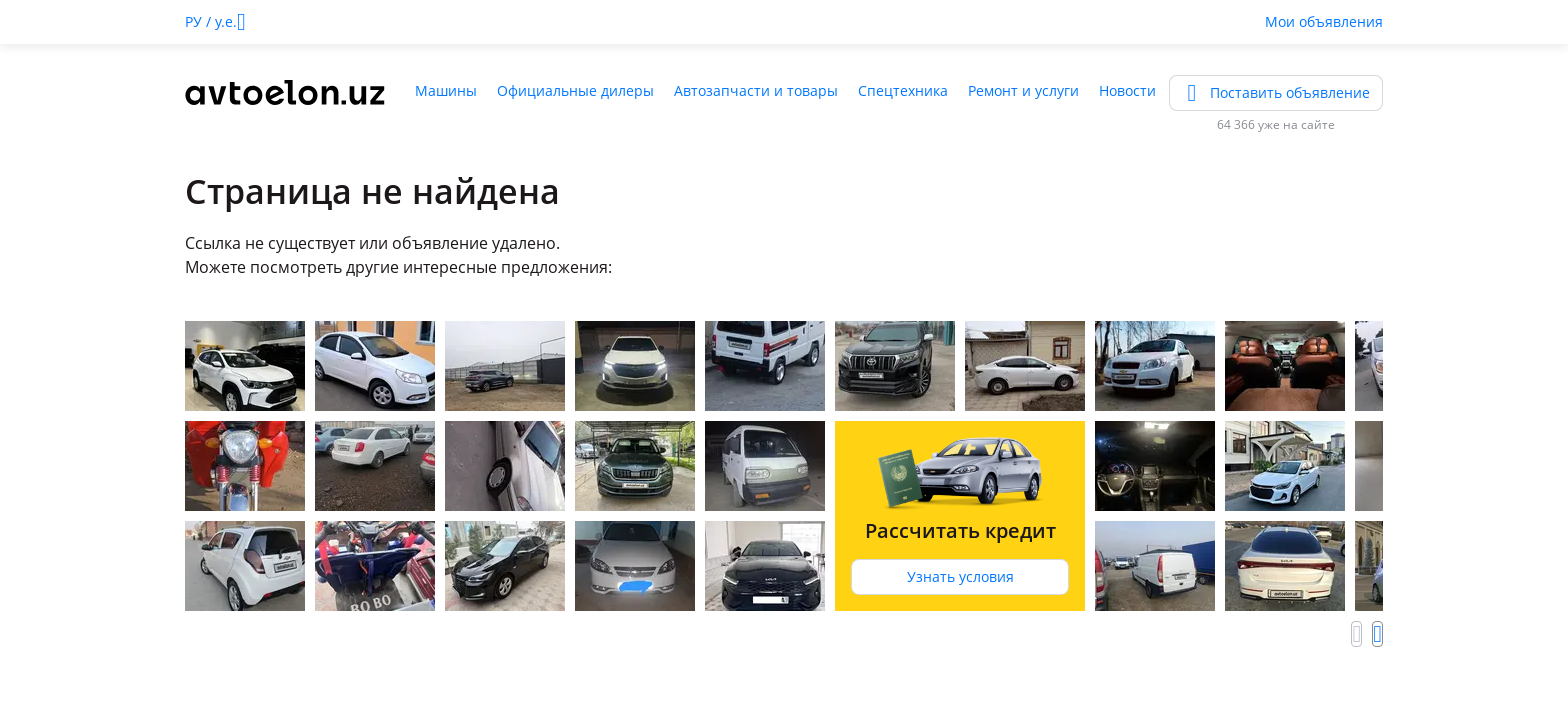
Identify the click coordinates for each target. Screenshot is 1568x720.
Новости (1127, 90)
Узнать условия (960, 576)
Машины (446, 90)
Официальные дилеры (575, 90)
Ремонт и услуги (1023, 90)
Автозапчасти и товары (756, 90)
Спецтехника (903, 90)
